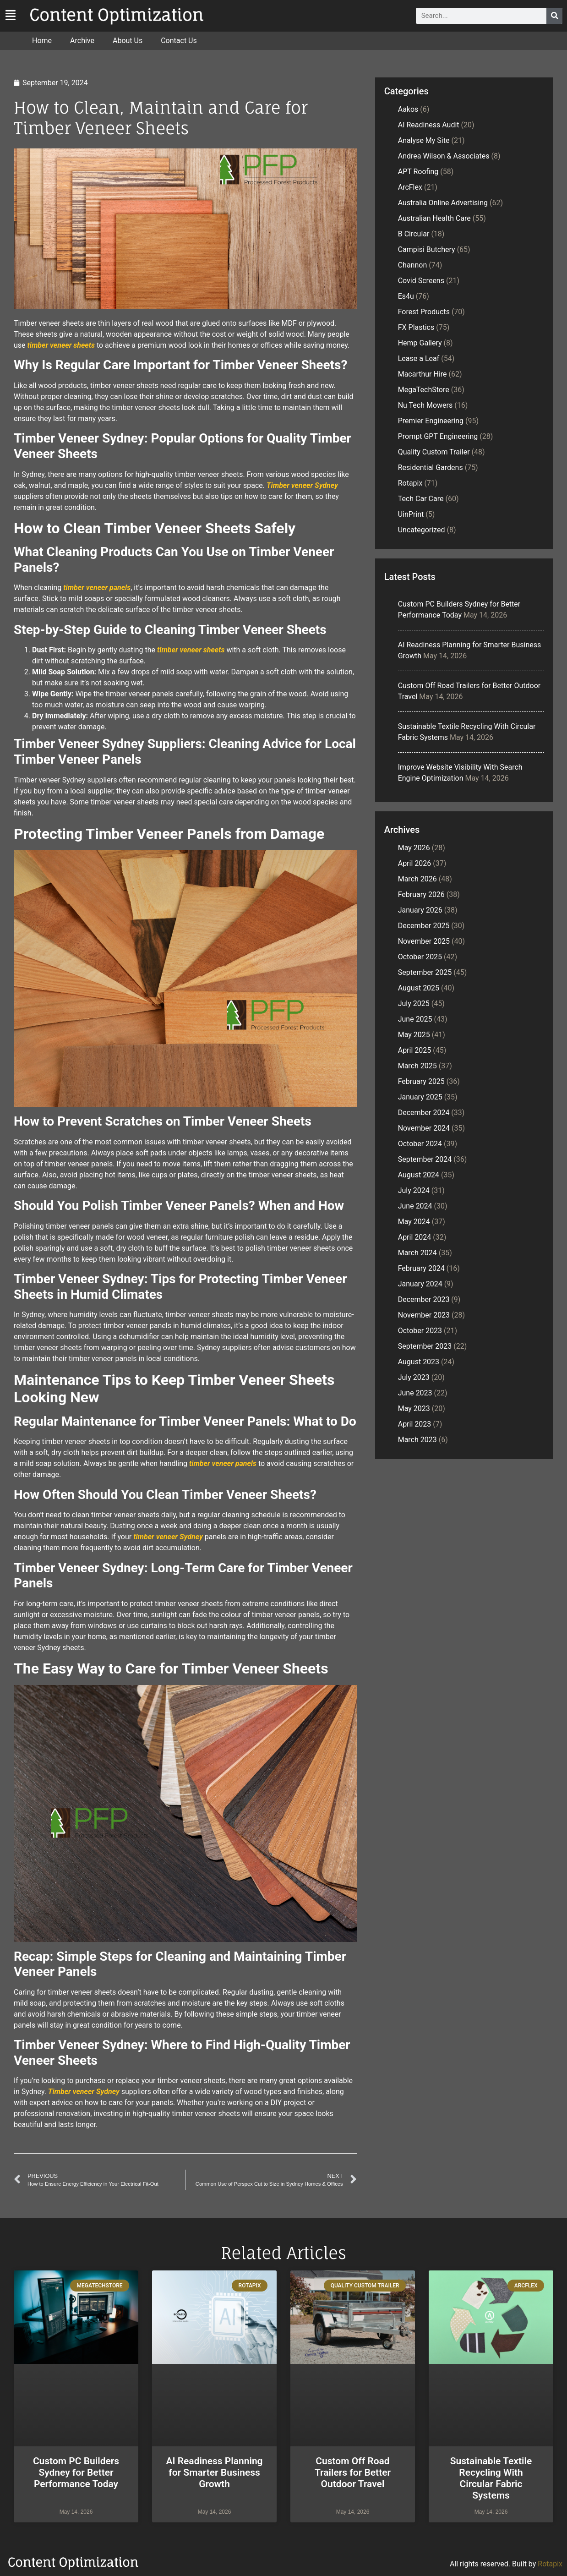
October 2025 (420, 956)
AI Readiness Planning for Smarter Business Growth (214, 2472)
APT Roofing (418, 171)
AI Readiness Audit (428, 124)
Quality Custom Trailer (434, 452)
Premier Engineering (430, 420)
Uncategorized (421, 529)
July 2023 (414, 1377)
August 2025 (418, 988)
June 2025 (415, 1019)
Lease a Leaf (419, 358)
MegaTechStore (423, 389)
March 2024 (417, 1252)
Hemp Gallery (420, 343)
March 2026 (417, 879)
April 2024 (414, 1237)
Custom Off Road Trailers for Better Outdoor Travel (353, 2472)
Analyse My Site (424, 140)
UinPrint (411, 514)
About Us (127, 40)
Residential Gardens (430, 467)
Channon (412, 265)
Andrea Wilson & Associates (444, 156)
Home (42, 40)
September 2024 (425, 1159)
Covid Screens (421, 280)
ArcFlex (410, 187)
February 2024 (421, 1268)
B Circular (414, 234)
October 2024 (420, 1143)
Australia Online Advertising (443, 202)
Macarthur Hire (422, 374)
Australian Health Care (434, 218)
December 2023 (424, 1299)
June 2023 (415, 1393)
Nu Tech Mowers (425, 405)
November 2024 (424, 1128)
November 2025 (424, 941)
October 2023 (420, 1330)
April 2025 (414, 1050)
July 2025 (414, 1003)
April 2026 (414, 863)
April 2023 (414, 1424)
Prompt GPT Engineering (438, 436)
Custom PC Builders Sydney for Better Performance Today (76, 2472)
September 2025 (425, 972)
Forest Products (424, 311)
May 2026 (414, 847)
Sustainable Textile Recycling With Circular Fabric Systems (491, 2478)
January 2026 (420, 910)
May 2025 (414, 1034)
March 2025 (417, 1065)
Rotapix (410, 483)
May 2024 (414, 1221)
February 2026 (421, 894)
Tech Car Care (421, 498)
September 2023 (425, 1346)
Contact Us (179, 40)
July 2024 (414, 1190)
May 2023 (414, 1408)
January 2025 (420, 1097)
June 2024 (415, 1206)
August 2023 (418, 1361)
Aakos (408, 109)
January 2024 (420, 1284)
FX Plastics (416, 327)
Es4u (406, 296)
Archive (82, 40)
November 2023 (424, 1315)
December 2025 (424, 925)
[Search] (554, 16)
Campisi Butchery (426, 249)
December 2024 (424, 1112)
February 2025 (421, 1081)
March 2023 (417, 1439)
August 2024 (418, 1174)
